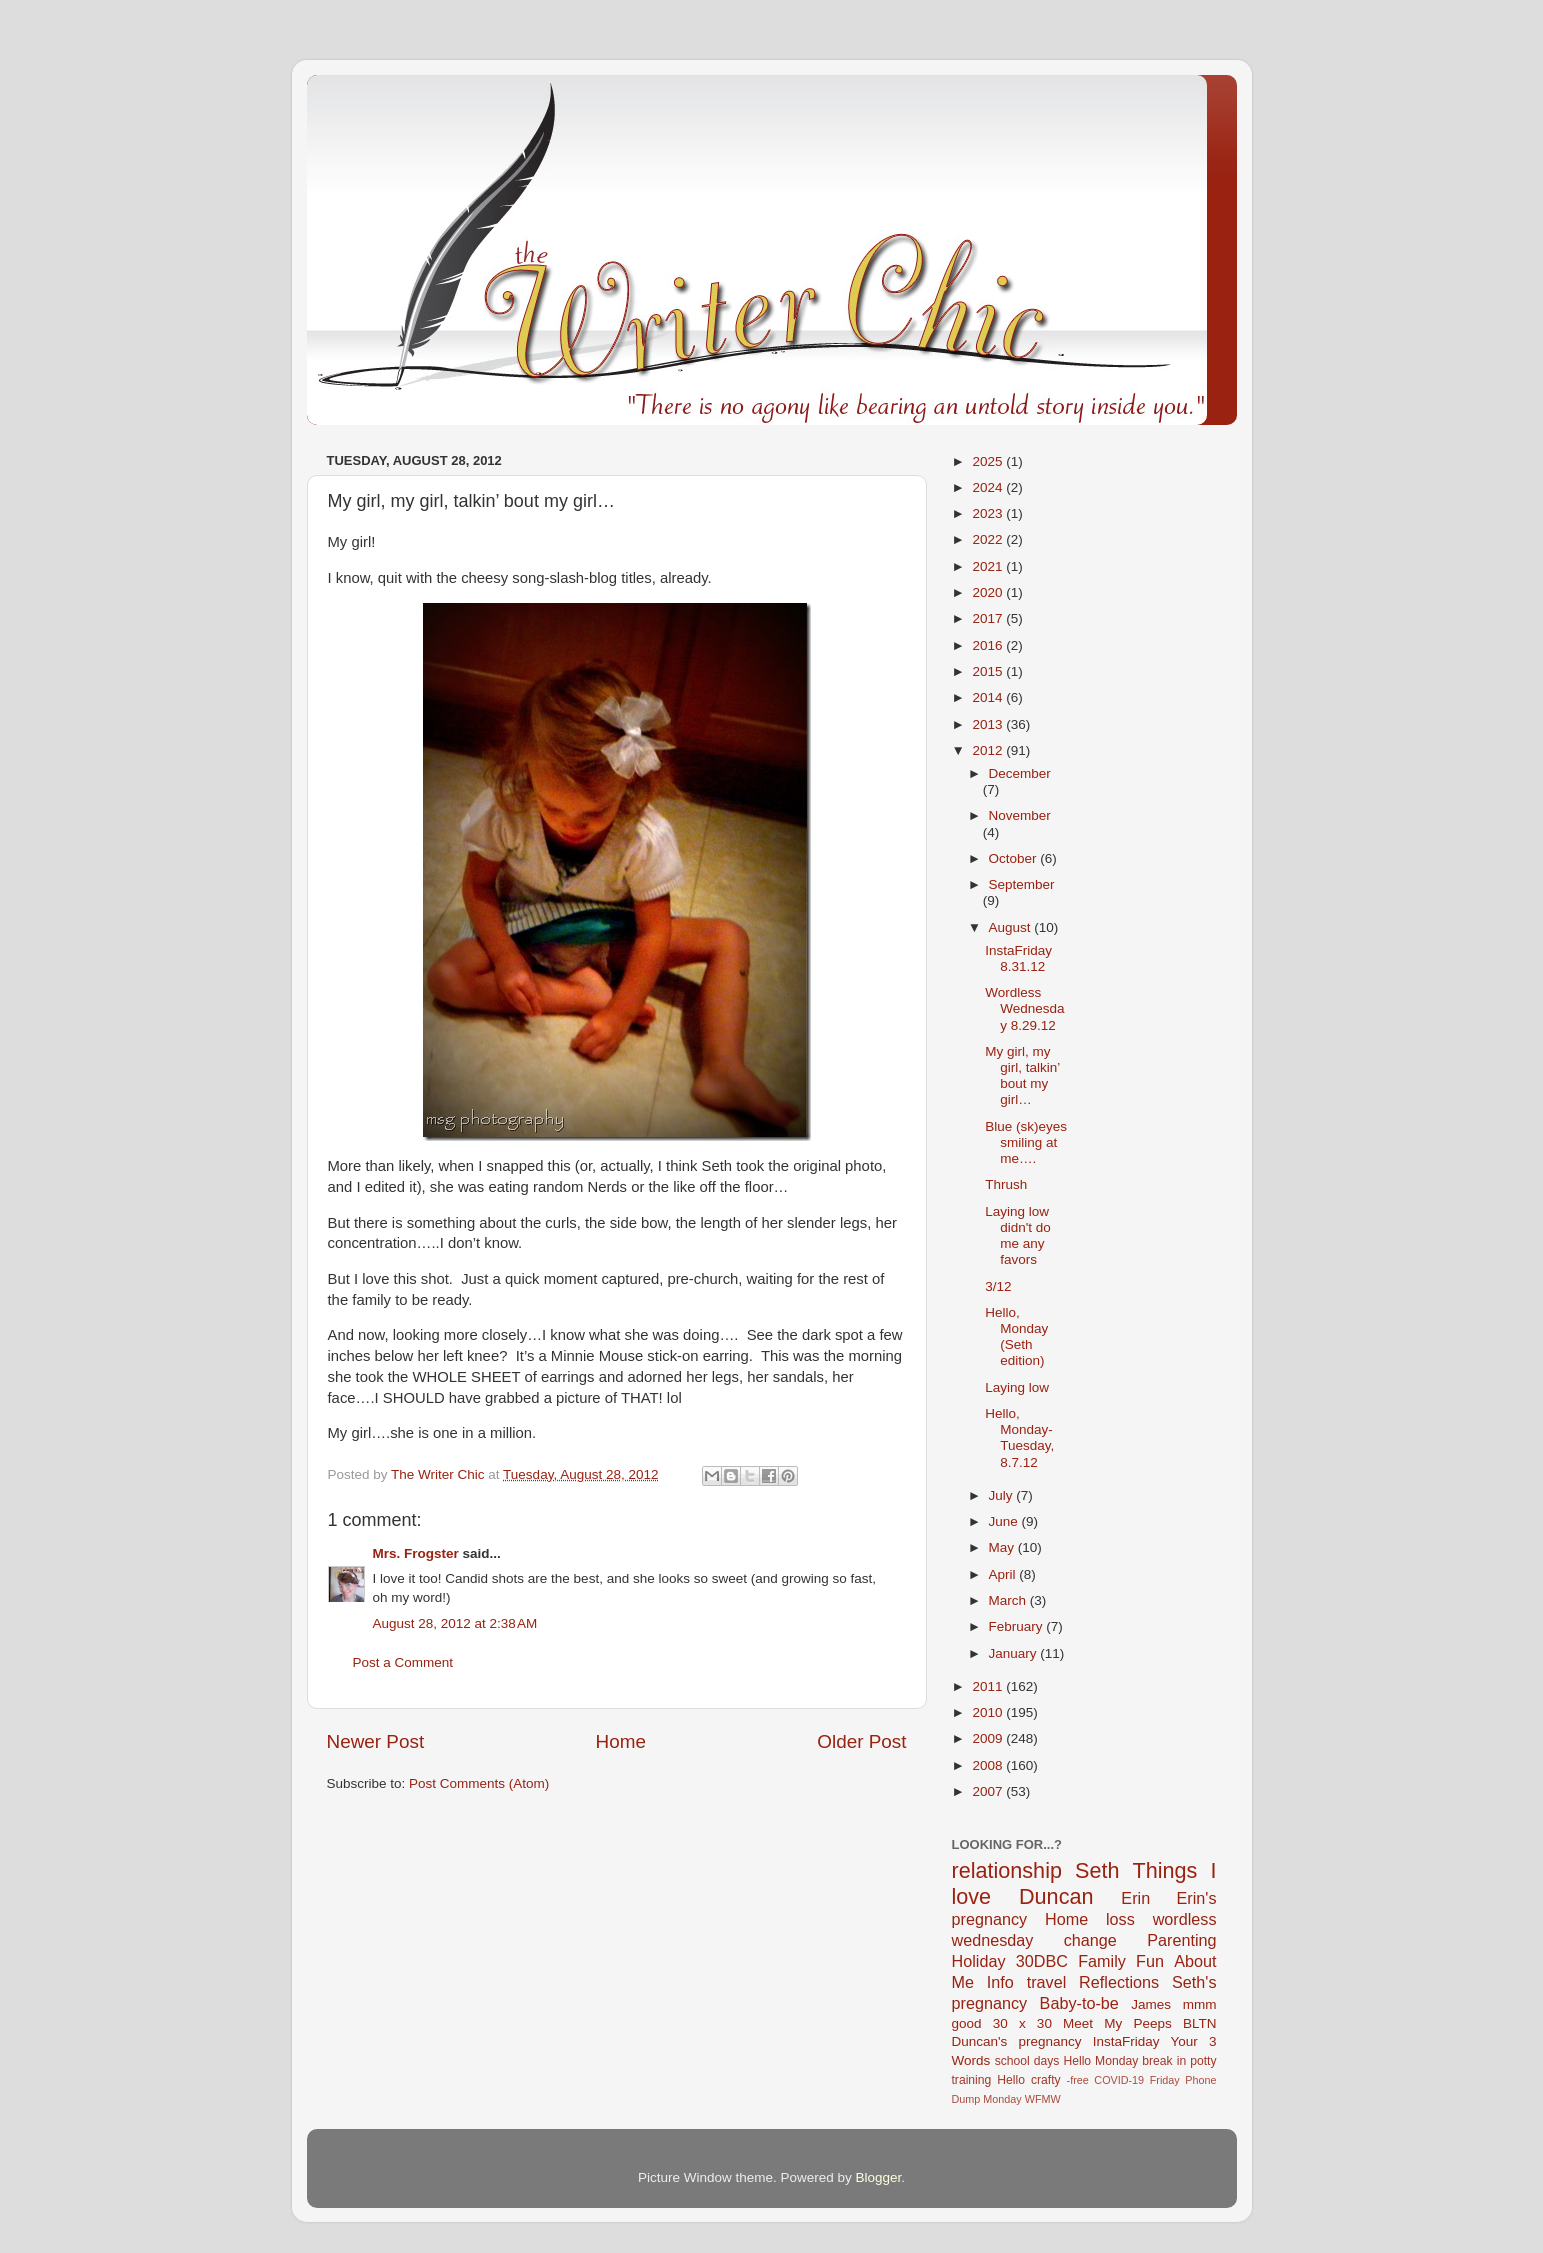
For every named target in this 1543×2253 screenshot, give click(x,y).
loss (1120, 1919)
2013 (989, 724)
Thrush (1006, 1184)
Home (621, 1741)
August (1012, 927)
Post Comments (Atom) (479, 1783)
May (1003, 1547)
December (1020, 773)
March (1009, 1600)
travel (1047, 1982)
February (1018, 1626)
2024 (989, 487)
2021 (989, 566)
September (1022, 884)
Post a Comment (403, 1662)
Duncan (1056, 1896)
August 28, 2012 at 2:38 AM (455, 1623)
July (1003, 1495)
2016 (989, 645)
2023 (989, 513)
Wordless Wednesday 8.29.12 (1024, 1008)
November (1020, 815)
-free (1078, 2080)
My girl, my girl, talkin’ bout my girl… (1022, 1076)
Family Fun (1121, 1961)
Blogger (879, 2177)
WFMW (1043, 2099)
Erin (1135, 1898)
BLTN (1200, 2023)
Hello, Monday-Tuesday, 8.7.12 (1019, 1438)
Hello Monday (1100, 2061)
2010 (989, 1712)
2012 (989, 750)
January (1015, 1653)
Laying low (1017, 1387)
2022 (989, 539)
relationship (1007, 1870)
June (1005, 1521)
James (1151, 2004)
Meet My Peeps (1117, 2023)
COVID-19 (1119, 2080)
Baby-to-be (1079, 2003)
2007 (989, 1791)
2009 (989, 1738)
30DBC (1042, 1961)
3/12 (998, 1286)
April (1004, 1574)
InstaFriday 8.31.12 (1018, 958)
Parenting (1181, 1940)
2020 (989, 592)
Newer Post (376, 1741)
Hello (1011, 2080)
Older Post (861, 1741)
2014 (989, 697)
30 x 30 (1022, 2023)
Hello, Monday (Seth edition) (1016, 1337)
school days (1027, 2061)
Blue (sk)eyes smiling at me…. (1026, 1142)
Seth (1097, 1870)
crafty (1046, 2080)
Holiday (979, 1961)
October (1015, 858)
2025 (989, 461)
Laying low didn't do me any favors (1018, 1236)
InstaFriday (1126, 2041)
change (1090, 1940)
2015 (989, 671)
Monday (1002, 2099)
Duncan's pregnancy (1017, 2041)
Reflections (1119, 1982)
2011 (989, 1686)
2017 (989, 618)
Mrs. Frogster (416, 1553)
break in (1164, 2061)
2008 (989, 1765)
